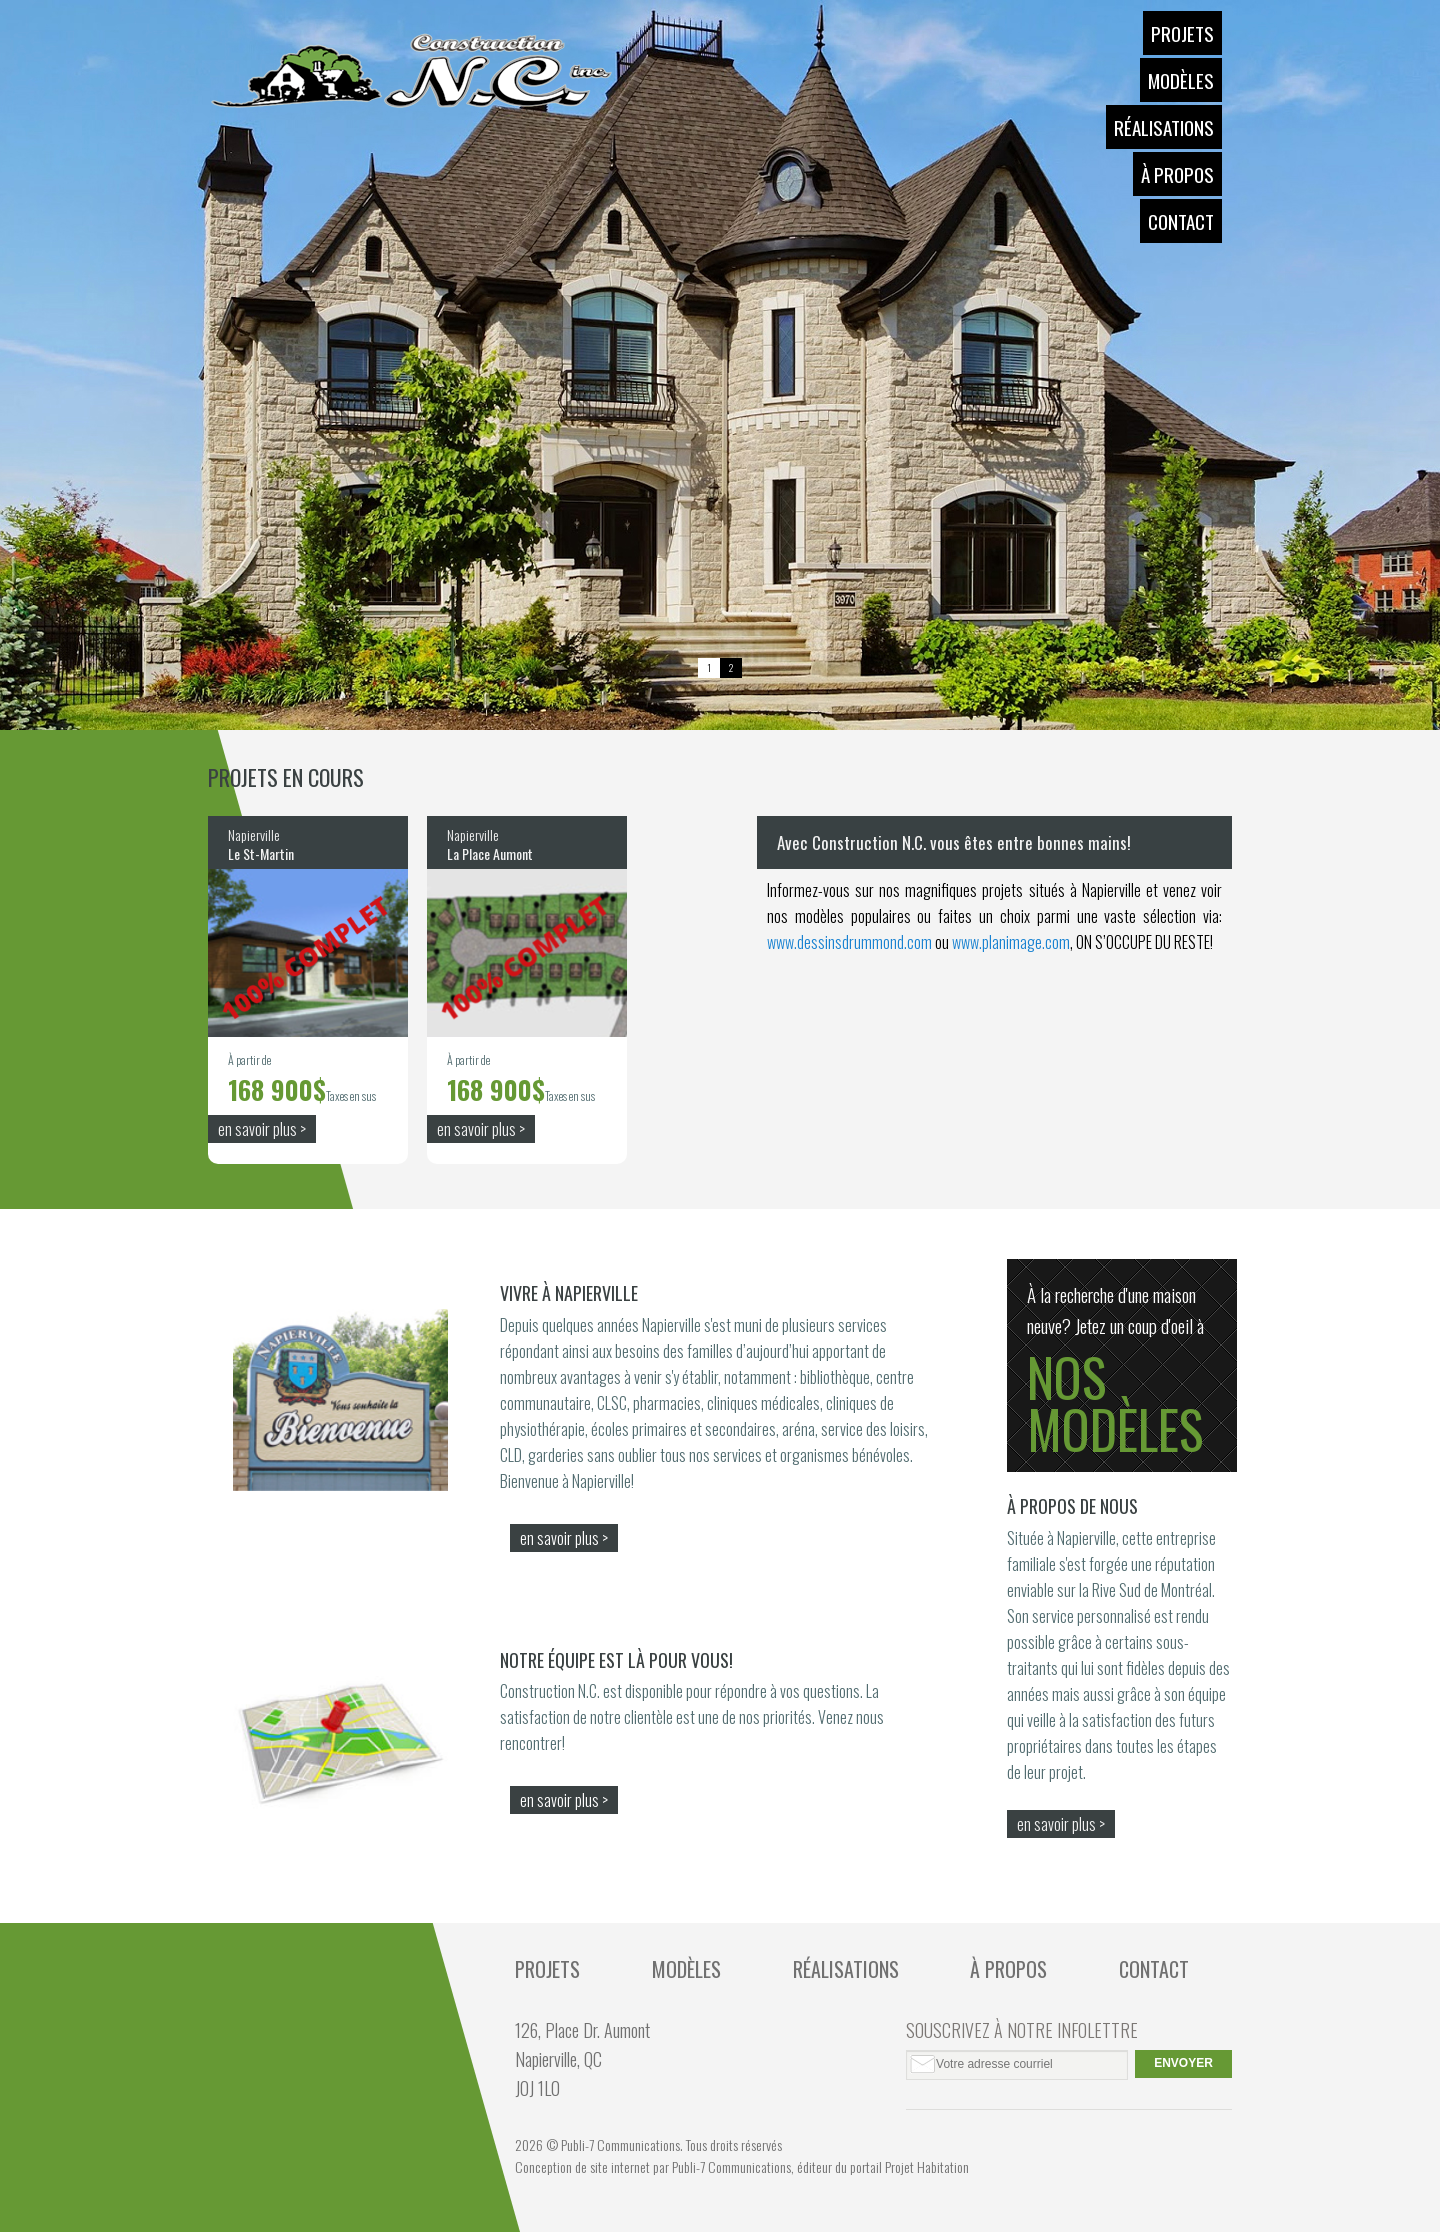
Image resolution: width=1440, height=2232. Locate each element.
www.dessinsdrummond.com (849, 942)
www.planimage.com (1011, 942)
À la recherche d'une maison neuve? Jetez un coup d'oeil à (1122, 1373)
